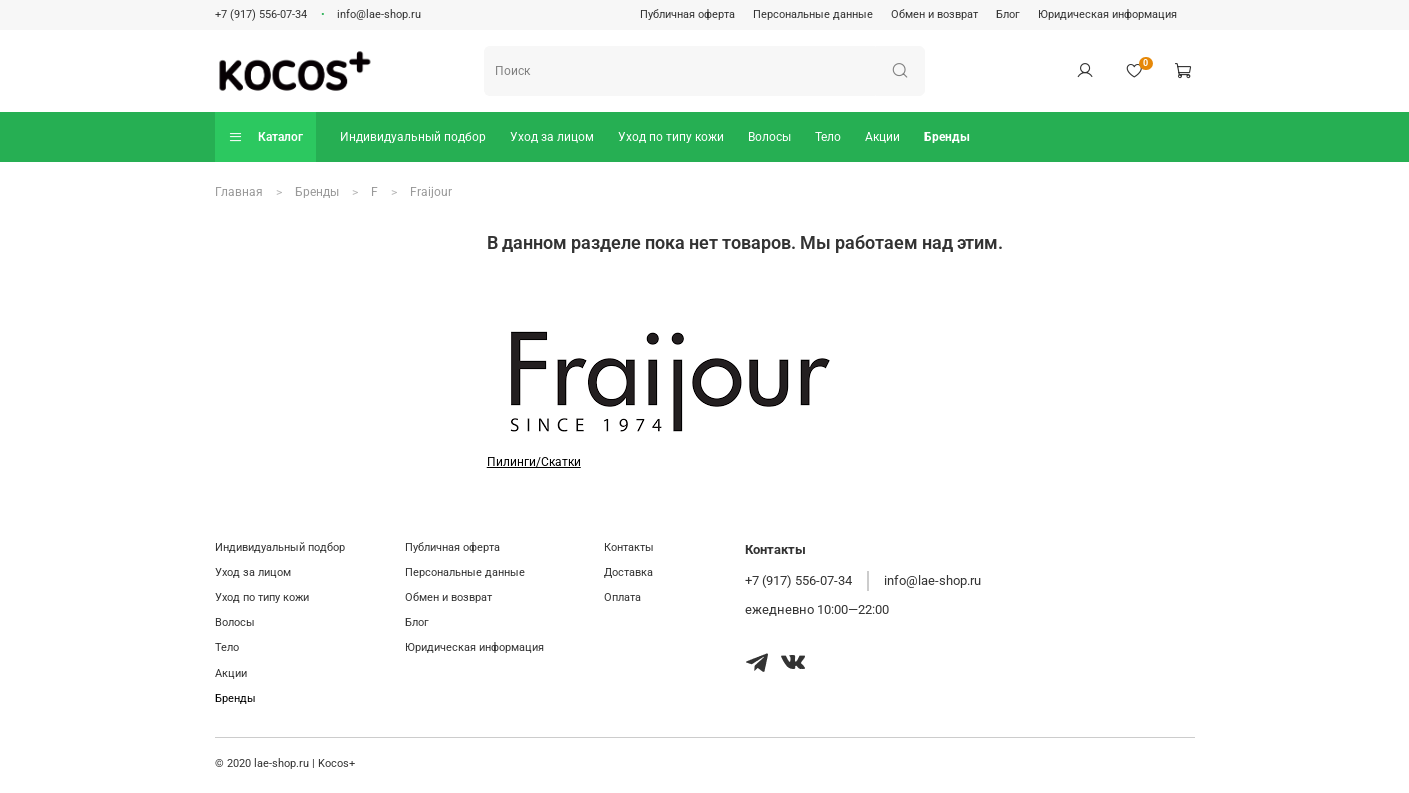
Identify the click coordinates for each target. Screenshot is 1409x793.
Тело (828, 137)
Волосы (769, 137)
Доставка (628, 572)
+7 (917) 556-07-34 (261, 14)
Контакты (629, 547)
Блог (1008, 14)
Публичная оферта (687, 14)
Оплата (622, 597)
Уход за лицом (552, 137)
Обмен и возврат (934, 14)
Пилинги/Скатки (534, 462)
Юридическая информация (1107, 14)
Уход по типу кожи (671, 137)
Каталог (265, 136)
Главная (239, 192)
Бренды (947, 137)
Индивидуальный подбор (413, 137)
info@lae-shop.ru (379, 14)
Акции (882, 137)
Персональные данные (813, 14)
